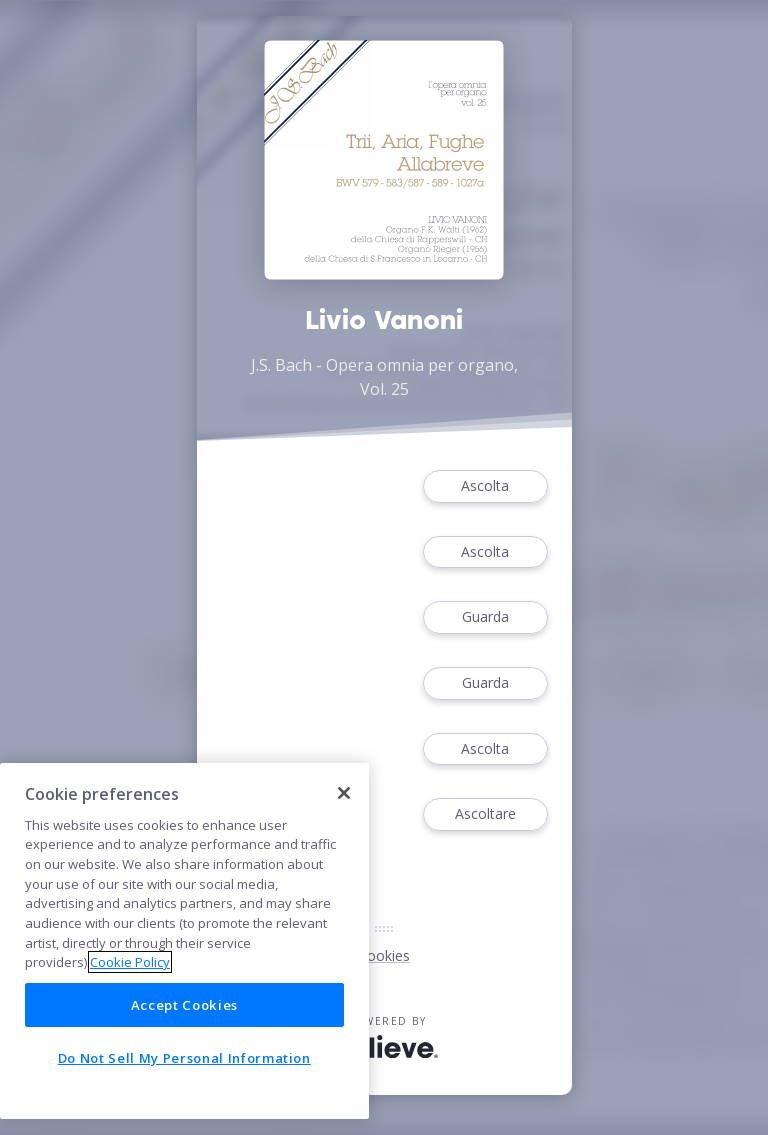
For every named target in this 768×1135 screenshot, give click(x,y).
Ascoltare (485, 814)
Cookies (384, 955)
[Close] (344, 793)
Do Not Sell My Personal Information (184, 1058)
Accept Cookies (184, 1005)
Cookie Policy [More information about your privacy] (130, 962)
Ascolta (485, 486)
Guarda (485, 617)
